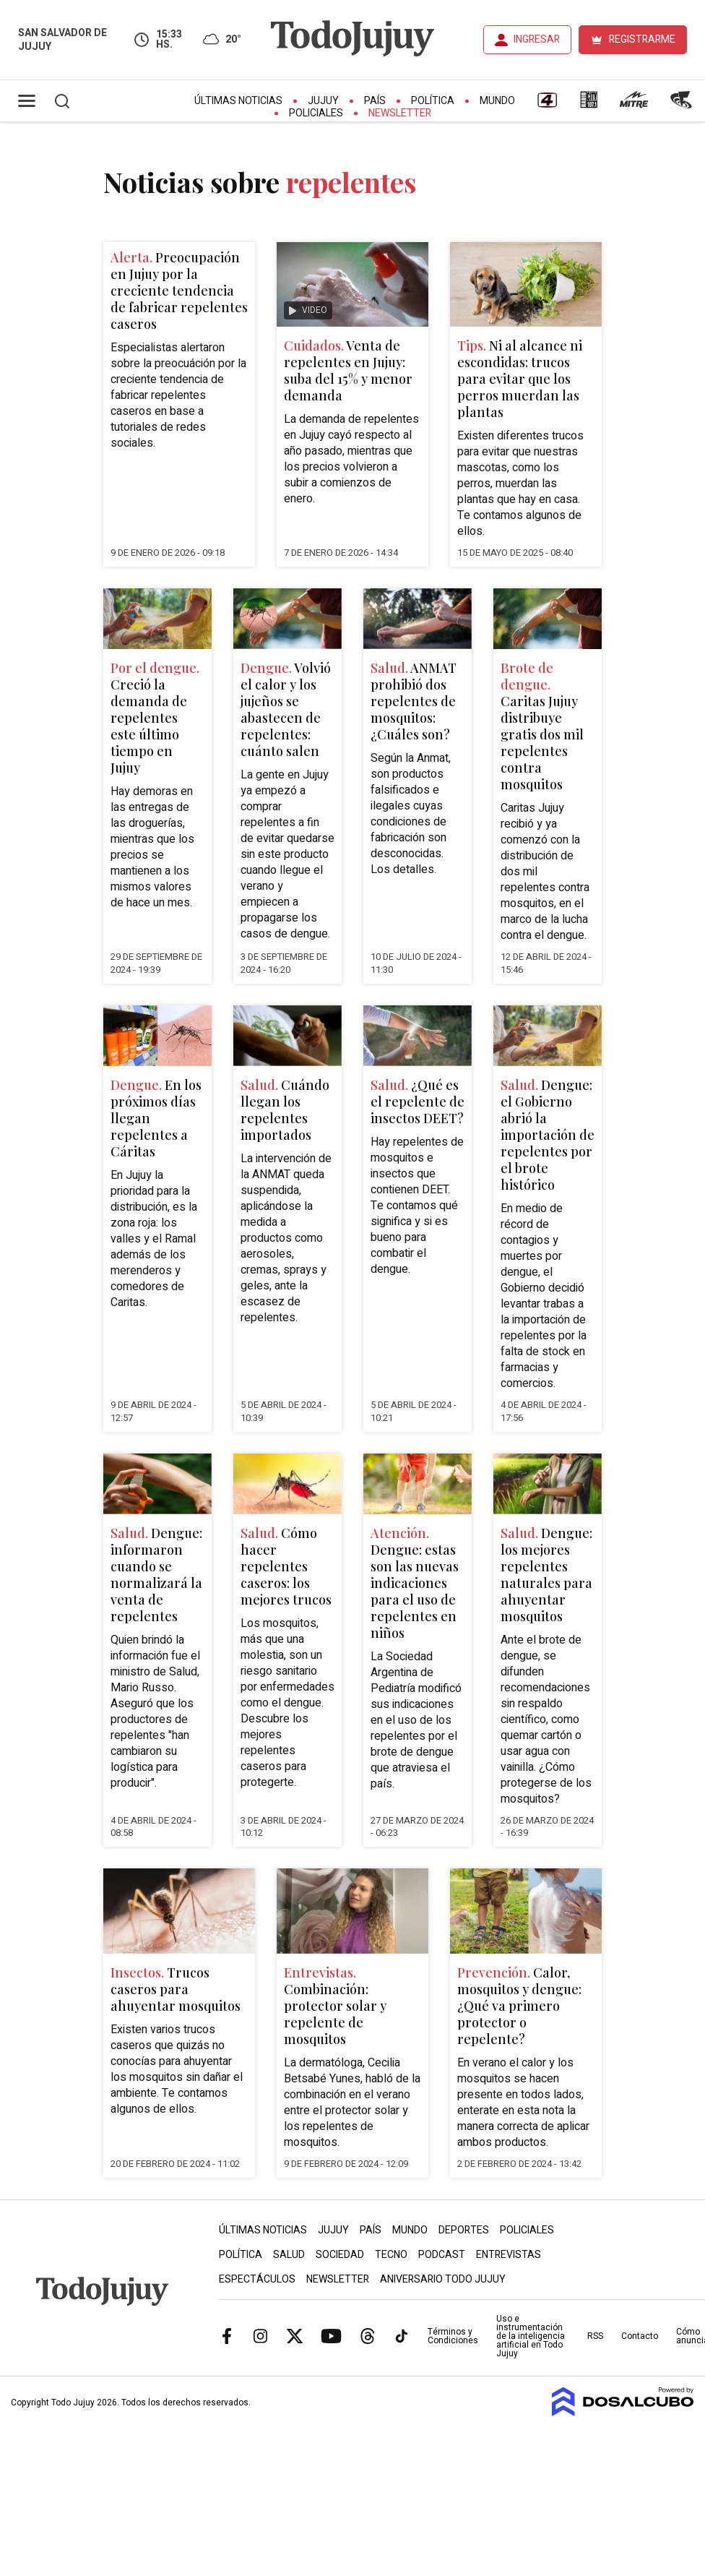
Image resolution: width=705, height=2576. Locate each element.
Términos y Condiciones (453, 2336)
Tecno (391, 2254)
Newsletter (399, 113)
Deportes (463, 2230)
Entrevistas (508, 2254)
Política (432, 100)
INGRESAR (537, 39)
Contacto (639, 2336)
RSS (595, 2336)
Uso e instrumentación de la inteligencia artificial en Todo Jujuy (530, 2336)
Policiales (316, 113)
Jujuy (323, 100)
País (375, 100)
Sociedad (340, 2254)
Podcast (441, 2254)
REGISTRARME (642, 39)
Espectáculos (257, 2279)
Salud (289, 2254)
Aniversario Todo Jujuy (443, 2279)
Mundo (497, 100)
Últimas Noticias (238, 100)
